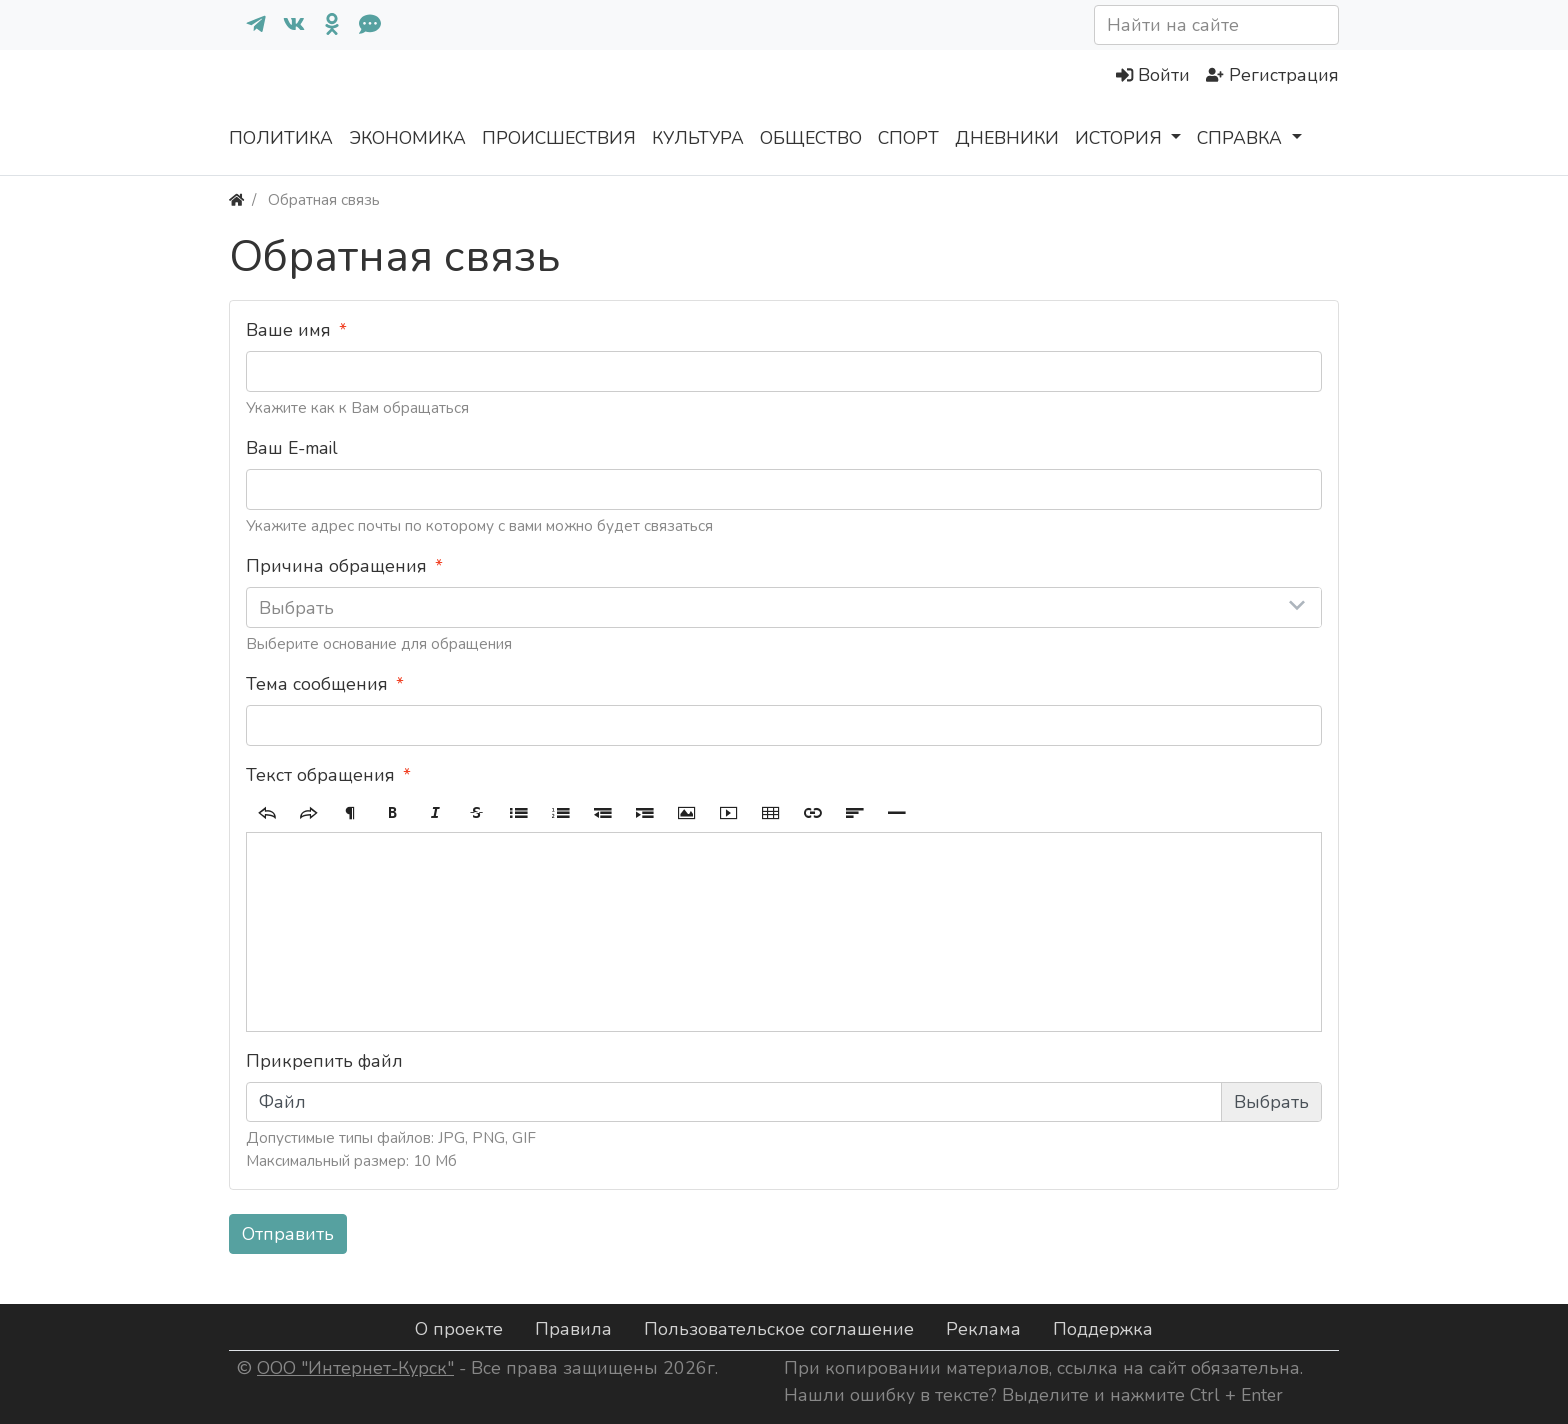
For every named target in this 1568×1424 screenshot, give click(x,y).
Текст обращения (320, 775)
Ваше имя (288, 330)
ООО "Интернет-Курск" (355, 1368)
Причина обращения (336, 566)
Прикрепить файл (324, 1061)
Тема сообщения (317, 684)
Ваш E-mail (292, 448)
